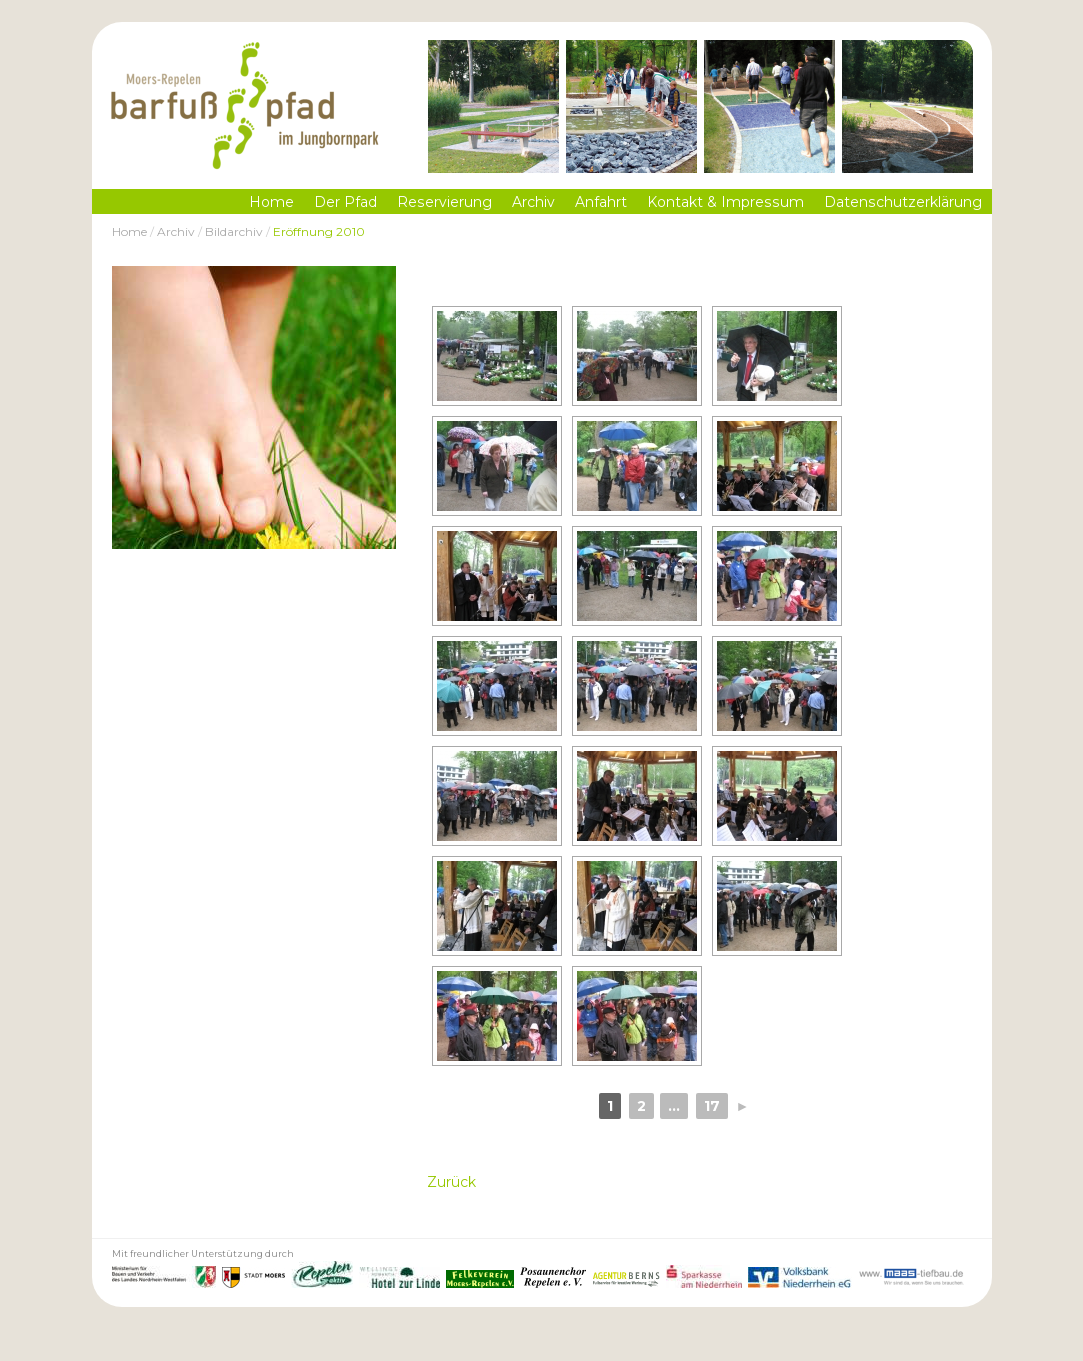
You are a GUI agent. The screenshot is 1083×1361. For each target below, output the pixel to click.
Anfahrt (601, 202)
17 (712, 1106)
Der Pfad (345, 202)
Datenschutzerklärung (903, 202)
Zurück (451, 1182)
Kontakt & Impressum (725, 202)
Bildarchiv (234, 231)
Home (271, 202)
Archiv (533, 202)
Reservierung (444, 202)
